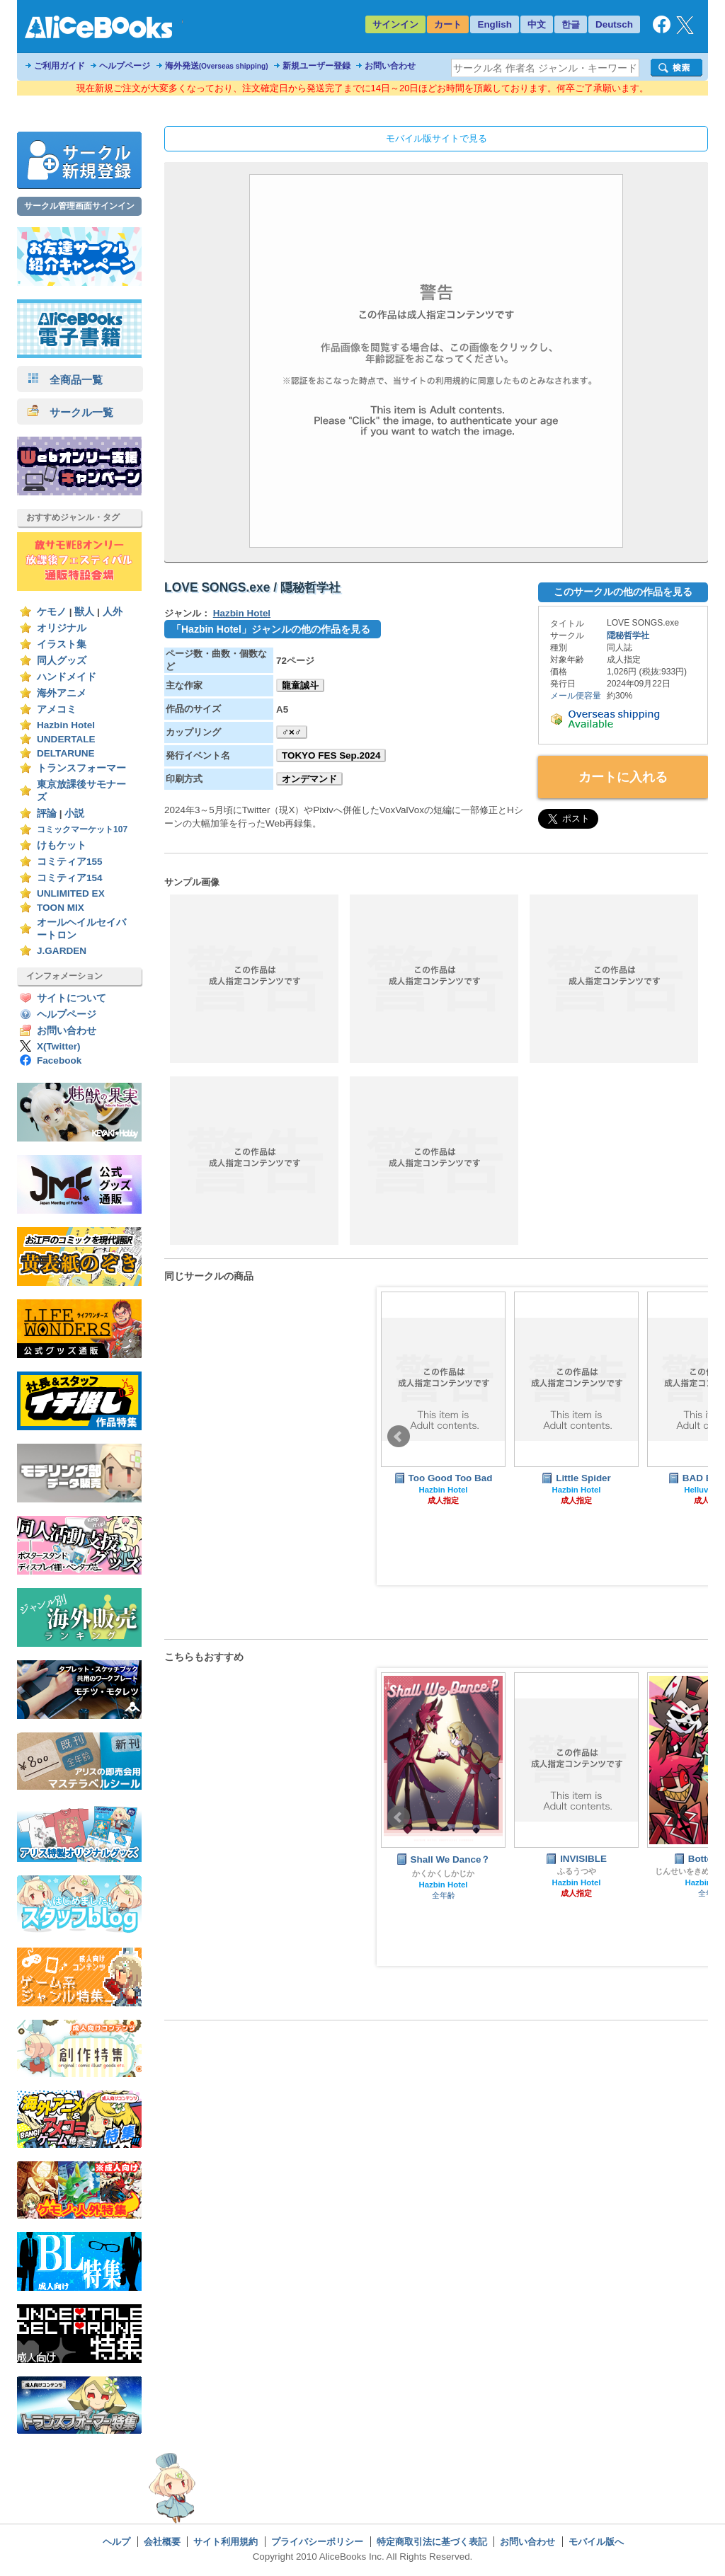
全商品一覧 (65, 380)
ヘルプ (116, 2541)
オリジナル (61, 628)
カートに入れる (623, 777)
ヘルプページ (124, 66)
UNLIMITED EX (71, 893)
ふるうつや (576, 1871)
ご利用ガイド (59, 66)
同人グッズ (61, 660)
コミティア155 (70, 861)
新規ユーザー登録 (316, 66)
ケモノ (52, 611)
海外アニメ (61, 693)
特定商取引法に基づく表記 (432, 2541)
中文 (536, 24)
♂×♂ (292, 732)
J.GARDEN (61, 950)
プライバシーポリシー (317, 2541)
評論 (47, 813)
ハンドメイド (66, 677)
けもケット (61, 845)
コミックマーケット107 (82, 829)
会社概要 (162, 2541)
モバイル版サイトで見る (436, 138)
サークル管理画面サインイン (79, 206)
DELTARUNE (66, 753)
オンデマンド (309, 779)
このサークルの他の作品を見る (623, 591)
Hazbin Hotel (66, 725)
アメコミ (56, 709)
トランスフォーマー (81, 768)
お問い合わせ (390, 66)
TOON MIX (60, 907)
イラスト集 (61, 644)
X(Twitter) (59, 1046)
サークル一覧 (70, 412)
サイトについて (71, 998)
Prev (398, 1436)
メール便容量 (575, 696)
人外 (112, 611)
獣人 (84, 611)
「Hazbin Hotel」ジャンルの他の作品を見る (270, 629)
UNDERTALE (66, 739)
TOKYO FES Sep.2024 (331, 755)
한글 (570, 24)
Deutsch (614, 24)
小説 (74, 813)
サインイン (395, 24)
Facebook (59, 1060)
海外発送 (216, 66)
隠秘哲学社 (628, 635)
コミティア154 (70, 878)
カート (448, 24)
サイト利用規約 (225, 2541)
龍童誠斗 (300, 685)
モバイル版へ (596, 2541)
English (494, 24)
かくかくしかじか (443, 1873)
